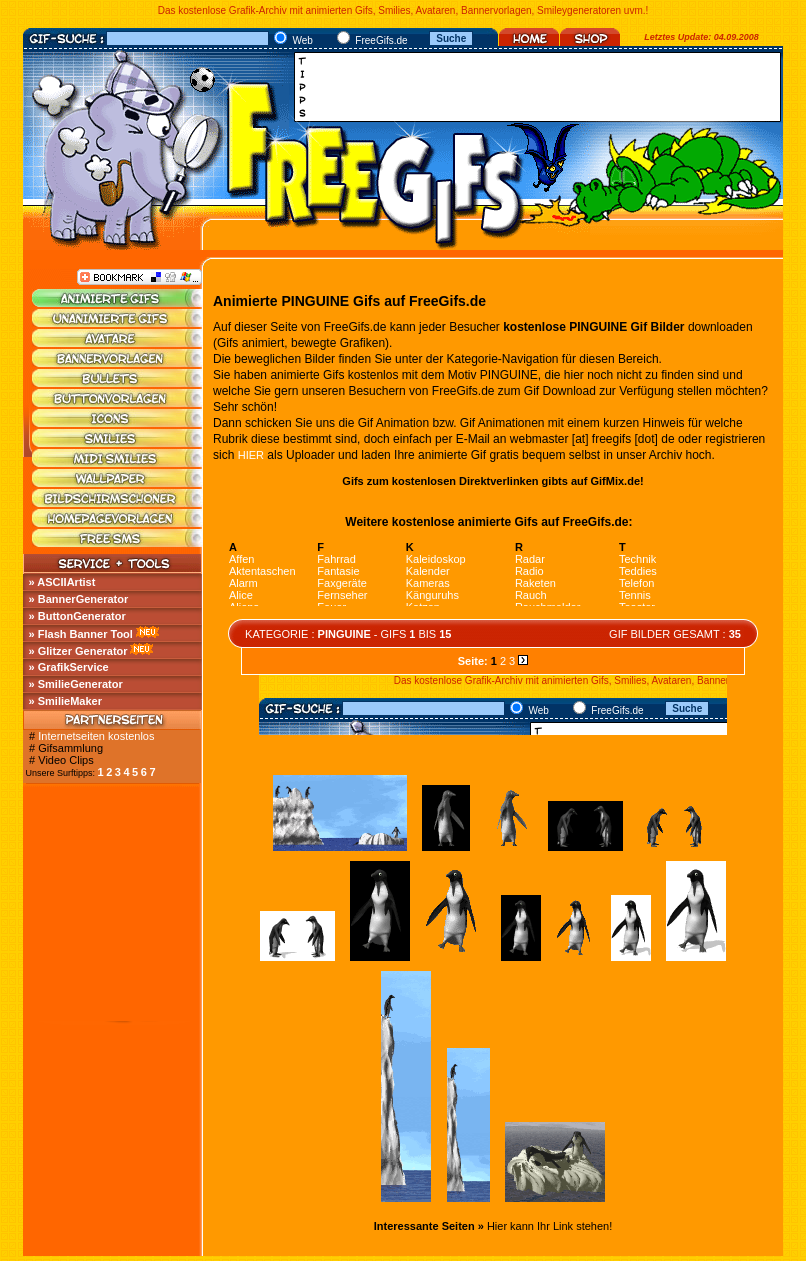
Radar (530, 559)
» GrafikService (69, 667)
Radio (529, 571)
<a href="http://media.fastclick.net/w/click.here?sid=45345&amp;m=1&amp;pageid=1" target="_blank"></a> (543, 87)
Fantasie (338, 571)
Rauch (531, 595)
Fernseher (342, 595)
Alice (241, 595)
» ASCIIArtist (62, 582)
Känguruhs (432, 595)
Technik (637, 559)
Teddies (638, 571)
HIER (251, 455)
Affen (242, 559)
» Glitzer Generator (78, 651)
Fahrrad (336, 559)
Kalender (428, 571)
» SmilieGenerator (76, 684)
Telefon (636, 583)
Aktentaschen (262, 571)
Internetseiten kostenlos (96, 736)
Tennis (635, 595)
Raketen (535, 583)
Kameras (428, 583)
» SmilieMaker (65, 701)
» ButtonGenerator (77, 616)
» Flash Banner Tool (81, 634)
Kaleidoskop (436, 559)
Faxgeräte (342, 583)
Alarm (243, 583)
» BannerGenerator (79, 599)
